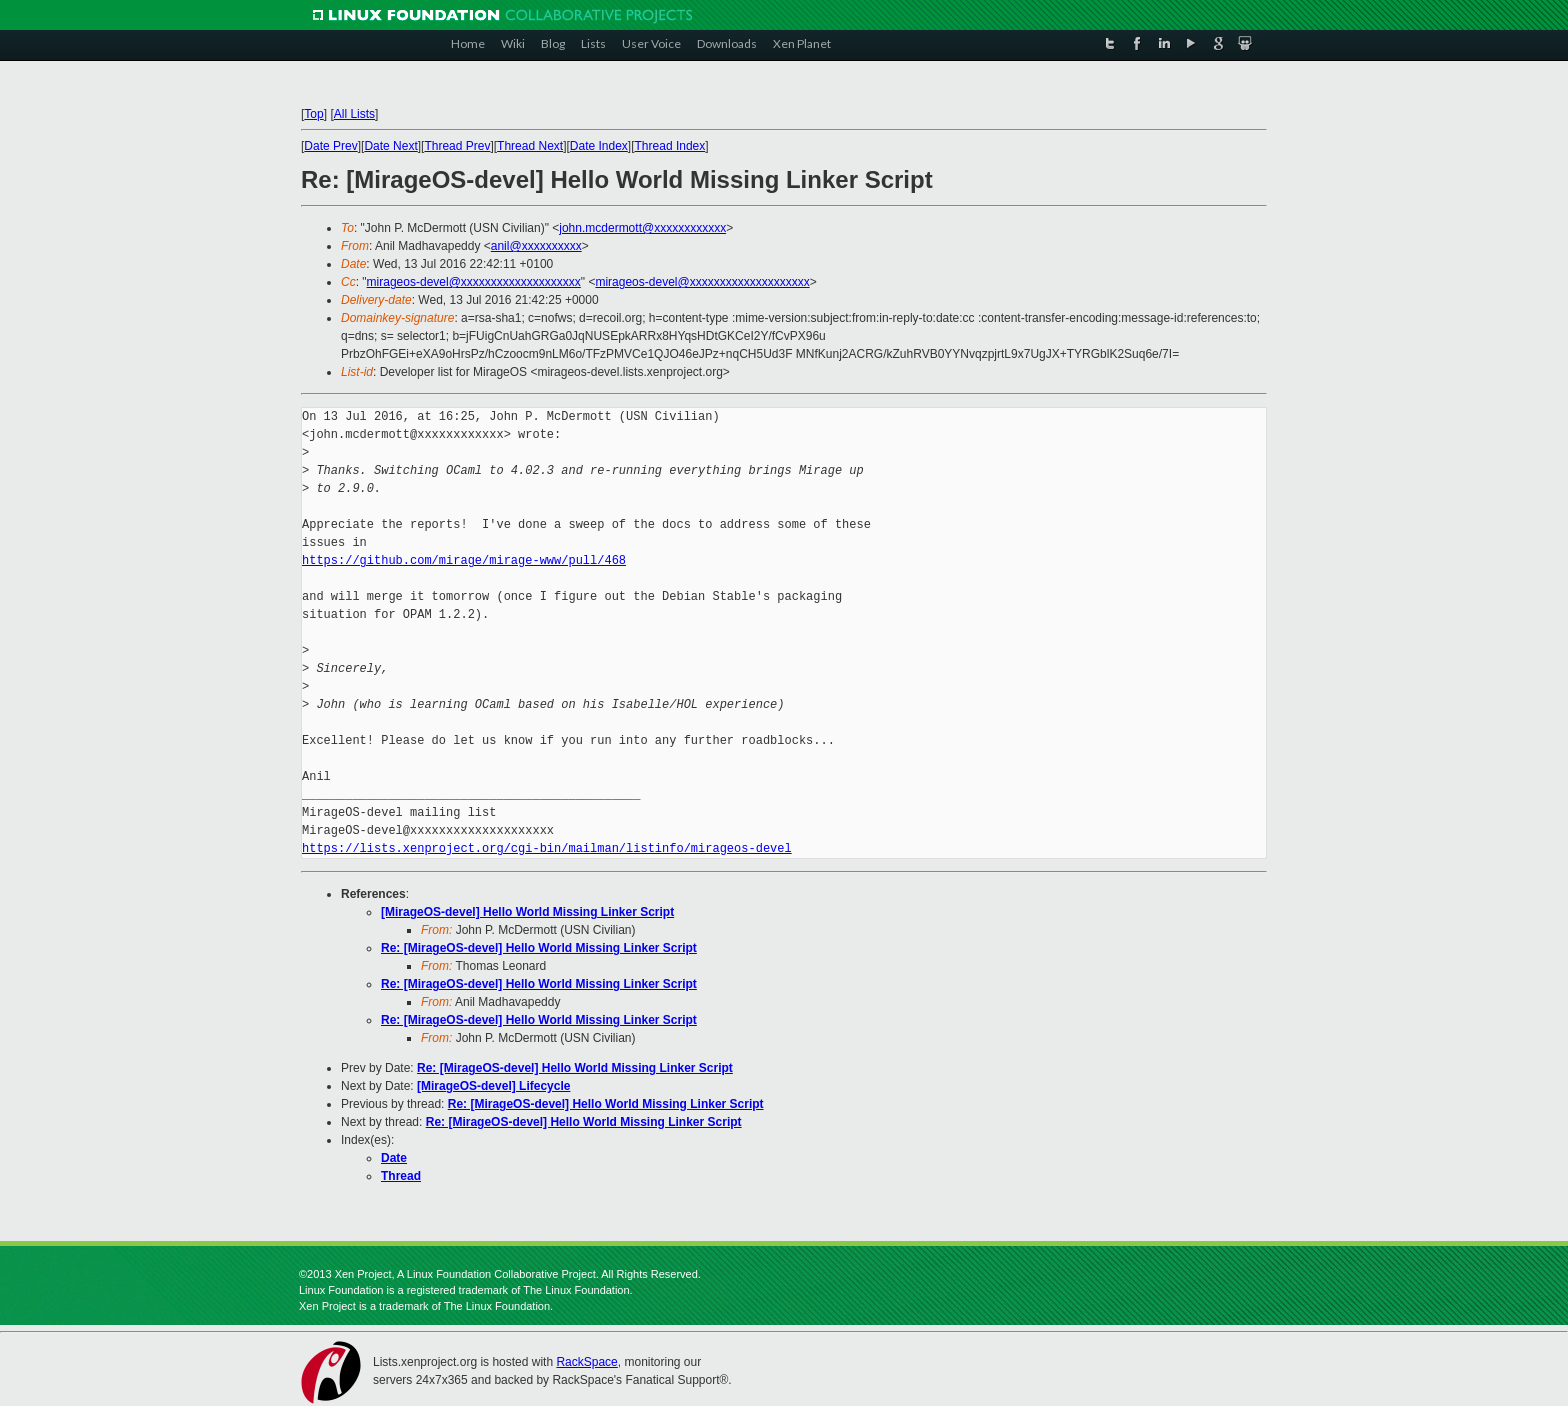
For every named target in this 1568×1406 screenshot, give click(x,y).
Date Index (599, 146)
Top (313, 114)
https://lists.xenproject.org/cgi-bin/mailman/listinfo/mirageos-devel (547, 848)
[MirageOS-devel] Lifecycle (493, 1086)
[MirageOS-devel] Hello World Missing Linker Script (527, 912)
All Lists (354, 114)
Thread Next (530, 146)
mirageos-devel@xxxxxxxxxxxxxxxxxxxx (474, 282)
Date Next (390, 146)
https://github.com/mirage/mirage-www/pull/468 (464, 560)
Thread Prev (457, 146)
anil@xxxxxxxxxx (536, 246)
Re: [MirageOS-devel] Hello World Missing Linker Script (539, 948)
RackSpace (586, 1362)
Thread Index (670, 146)
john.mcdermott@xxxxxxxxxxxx (642, 228)
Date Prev (330, 146)
